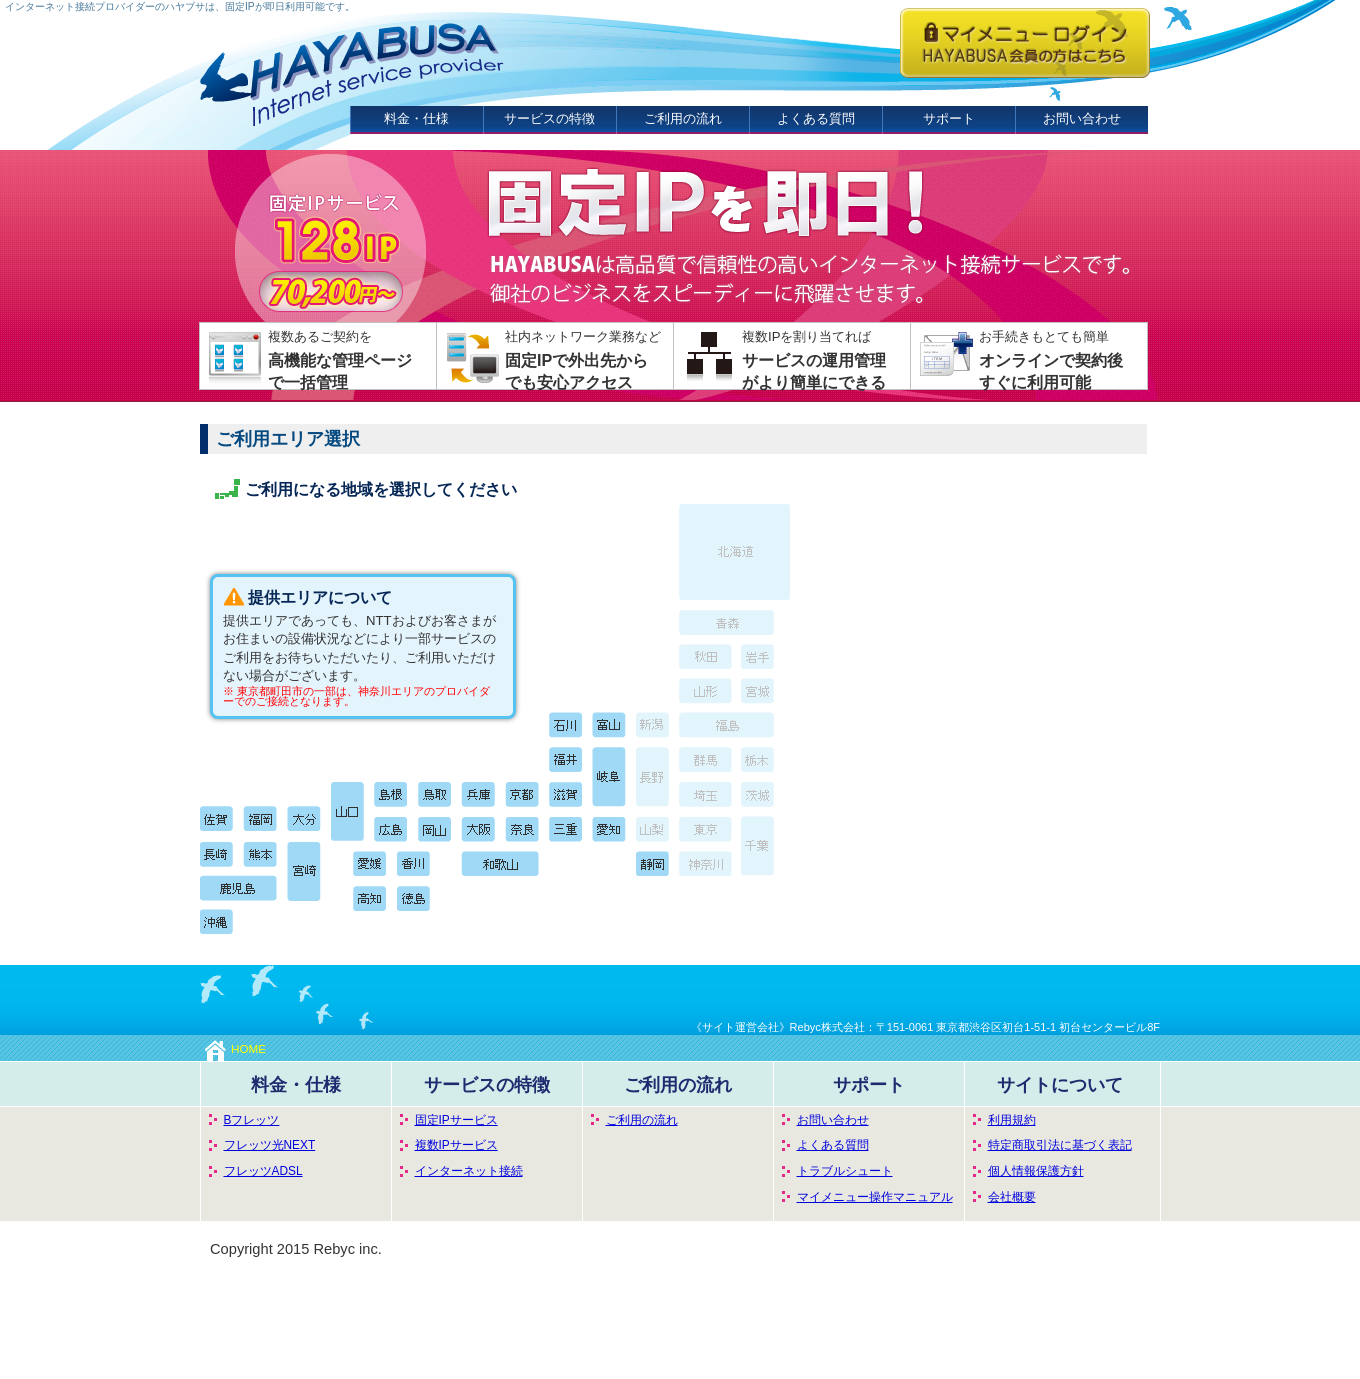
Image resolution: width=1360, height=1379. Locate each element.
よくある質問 (816, 118)
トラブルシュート (845, 1171)
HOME (235, 1048)
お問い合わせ (1082, 118)
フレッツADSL (263, 1171)
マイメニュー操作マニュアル (875, 1197)
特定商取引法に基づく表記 (1060, 1145)
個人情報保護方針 (1036, 1171)
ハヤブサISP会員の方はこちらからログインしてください (1025, 43)
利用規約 (1012, 1120)
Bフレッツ (252, 1120)
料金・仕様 (416, 118)
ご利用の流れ (683, 118)
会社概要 (1012, 1197)
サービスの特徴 (549, 118)
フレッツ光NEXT (270, 1145)
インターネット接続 (469, 1171)
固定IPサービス (456, 1120)
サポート (949, 118)
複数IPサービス (456, 1145)
